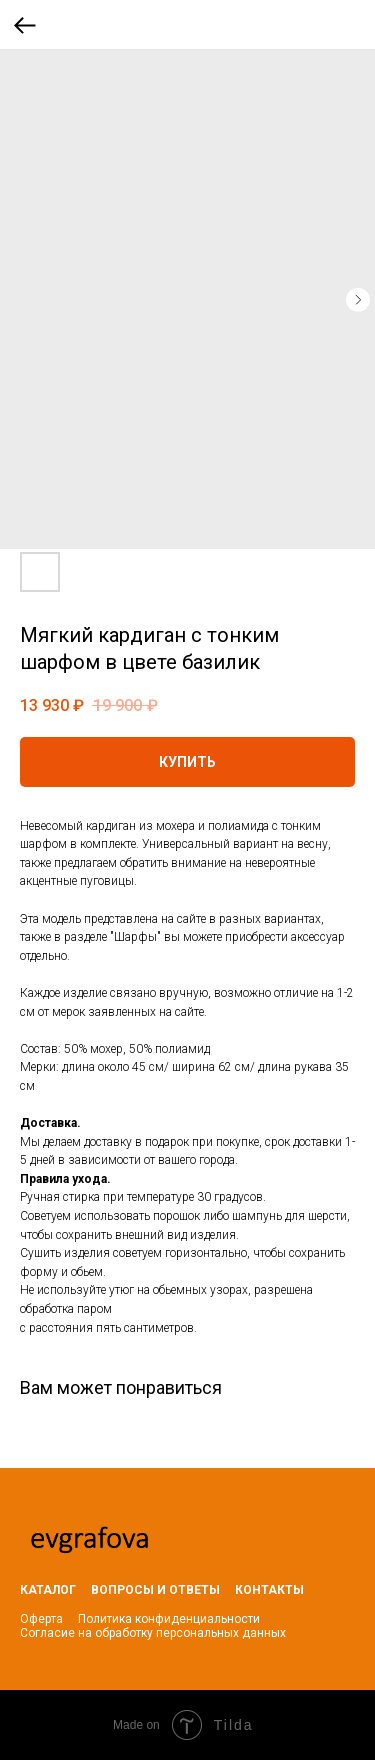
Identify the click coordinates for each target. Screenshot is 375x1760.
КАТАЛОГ (48, 1590)
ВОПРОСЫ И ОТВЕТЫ (155, 1590)
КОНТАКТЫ (269, 1590)
